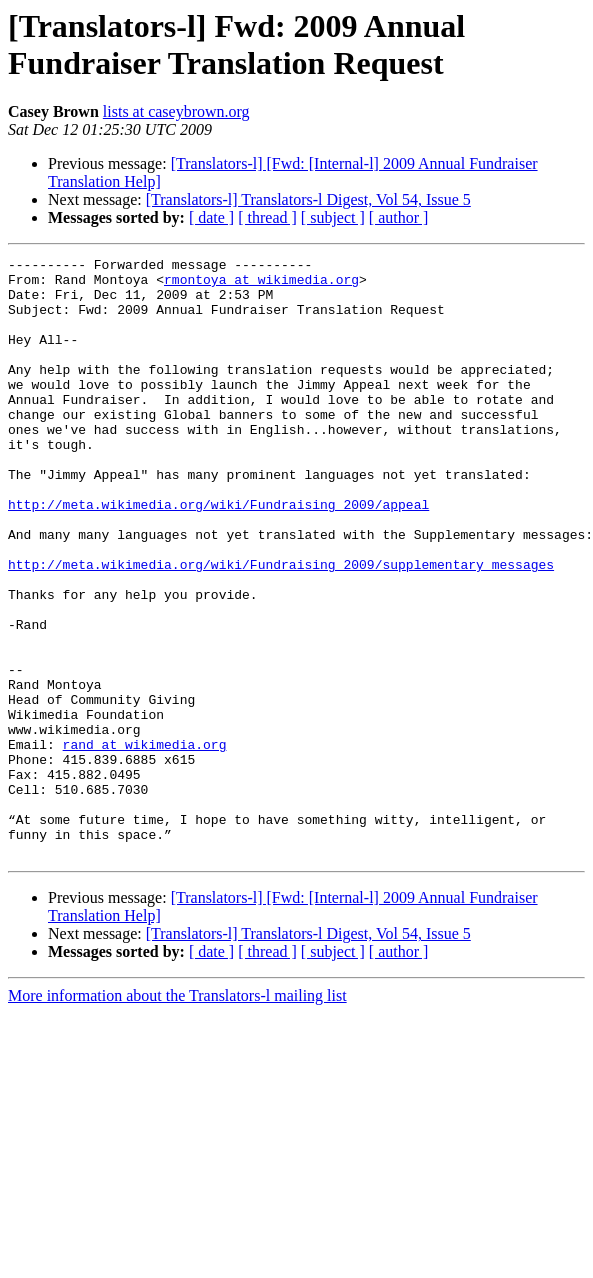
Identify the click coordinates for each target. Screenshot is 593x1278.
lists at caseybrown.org (176, 111)
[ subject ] (333, 217)
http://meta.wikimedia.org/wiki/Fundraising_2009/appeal (218, 555)
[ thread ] (267, 217)
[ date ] (211, 217)
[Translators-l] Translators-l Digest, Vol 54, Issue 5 (308, 199)
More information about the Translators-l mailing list (177, 1115)
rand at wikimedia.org (145, 843)
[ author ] (399, 217)
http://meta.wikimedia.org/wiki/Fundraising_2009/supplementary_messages (281, 627)
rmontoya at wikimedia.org (261, 285)
